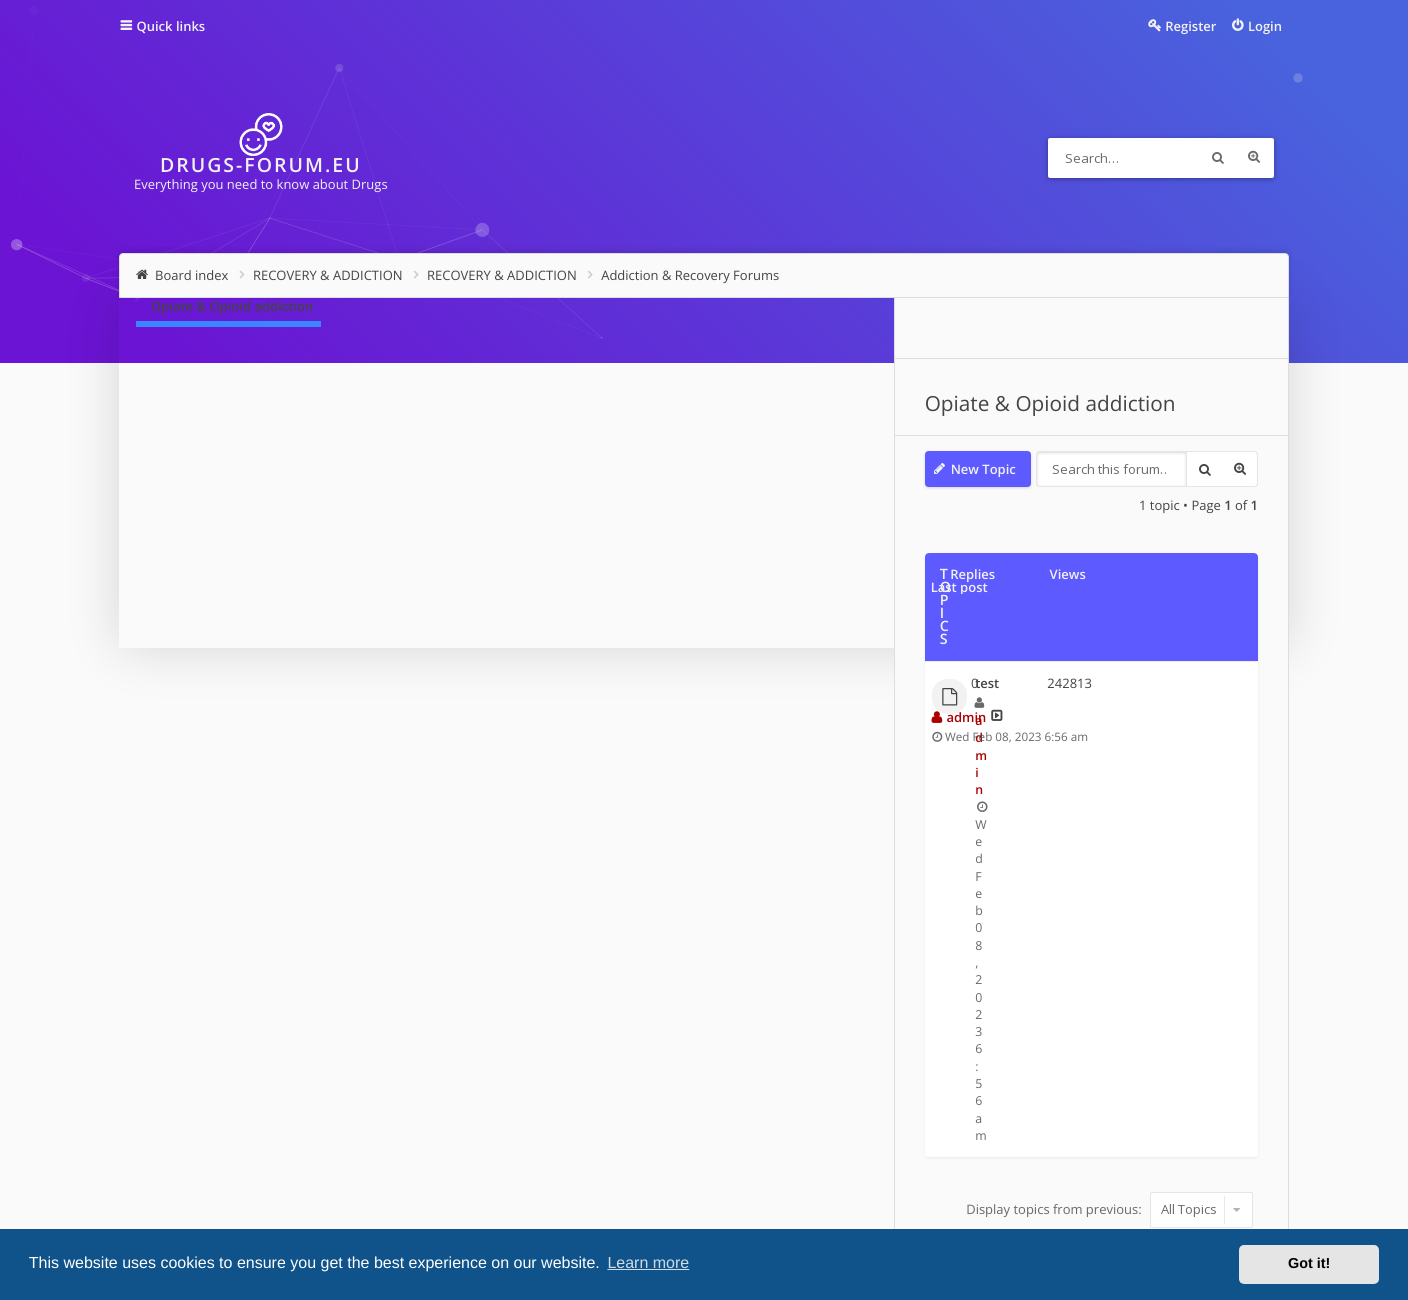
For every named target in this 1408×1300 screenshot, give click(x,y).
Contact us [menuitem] (1017, 1114)
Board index (193, 1114)
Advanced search (1254, 158)
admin (233, 601)
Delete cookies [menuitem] (1118, 1114)
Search (1218, 158)
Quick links (171, 26)
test (213, 583)
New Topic (208, 469)
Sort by (1018, 676)
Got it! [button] (1309, 1264)
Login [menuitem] (1265, 26)
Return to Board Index (233, 820)
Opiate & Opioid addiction (275, 404)
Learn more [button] (648, 1263)
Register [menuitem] (1190, 26)
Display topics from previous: (784, 676)
